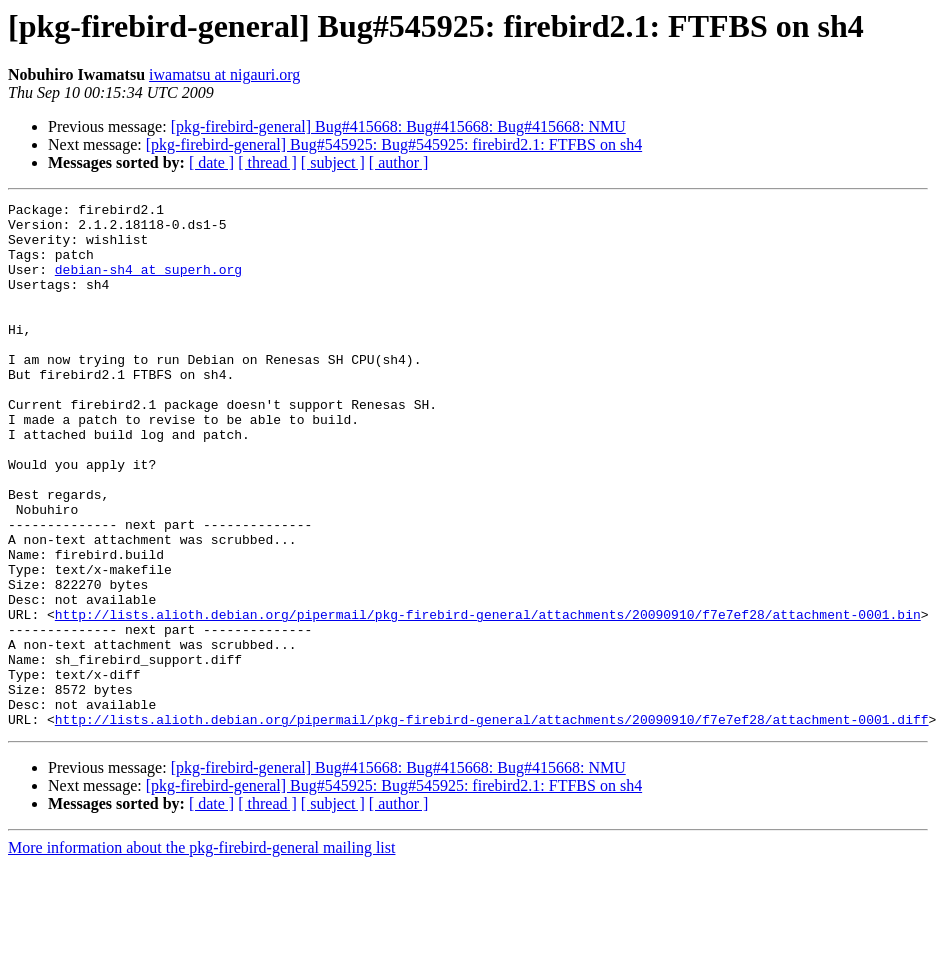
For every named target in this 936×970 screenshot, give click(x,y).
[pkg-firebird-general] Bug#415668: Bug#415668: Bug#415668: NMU (398, 126)
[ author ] (399, 162)
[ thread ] (267, 162)
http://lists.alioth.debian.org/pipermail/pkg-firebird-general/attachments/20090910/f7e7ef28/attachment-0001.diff (492, 824)
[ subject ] (333, 162)
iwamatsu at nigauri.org (224, 74)
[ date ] (211, 162)
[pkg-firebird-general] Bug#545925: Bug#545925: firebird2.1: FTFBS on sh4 (394, 144)
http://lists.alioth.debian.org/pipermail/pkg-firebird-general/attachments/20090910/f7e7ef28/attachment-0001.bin (488, 698)
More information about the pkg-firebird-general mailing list (201, 952)
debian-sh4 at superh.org (148, 284)
